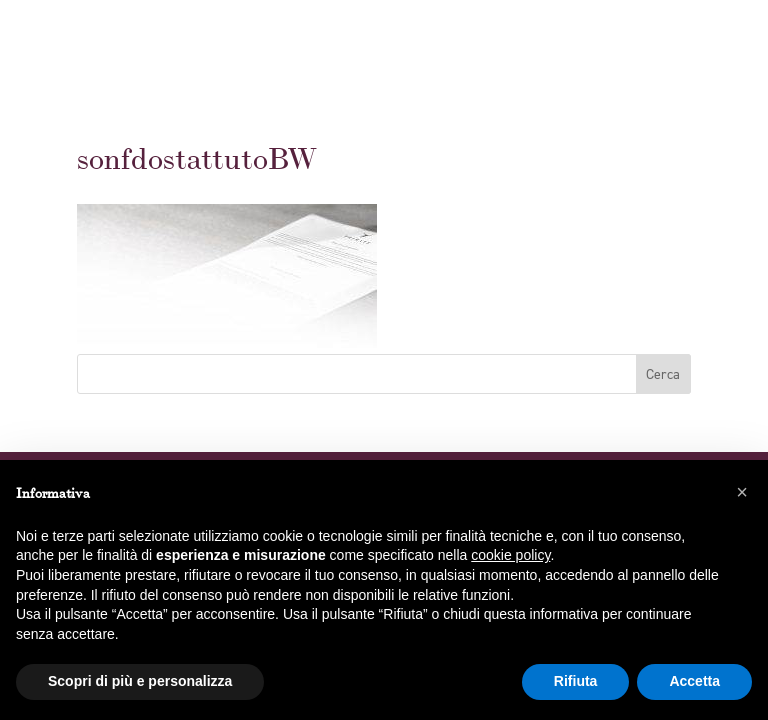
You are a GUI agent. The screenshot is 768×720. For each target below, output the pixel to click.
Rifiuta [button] (576, 681)
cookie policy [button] (510, 555)
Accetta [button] (694, 681)
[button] (742, 492)
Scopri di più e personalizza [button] (140, 681)
